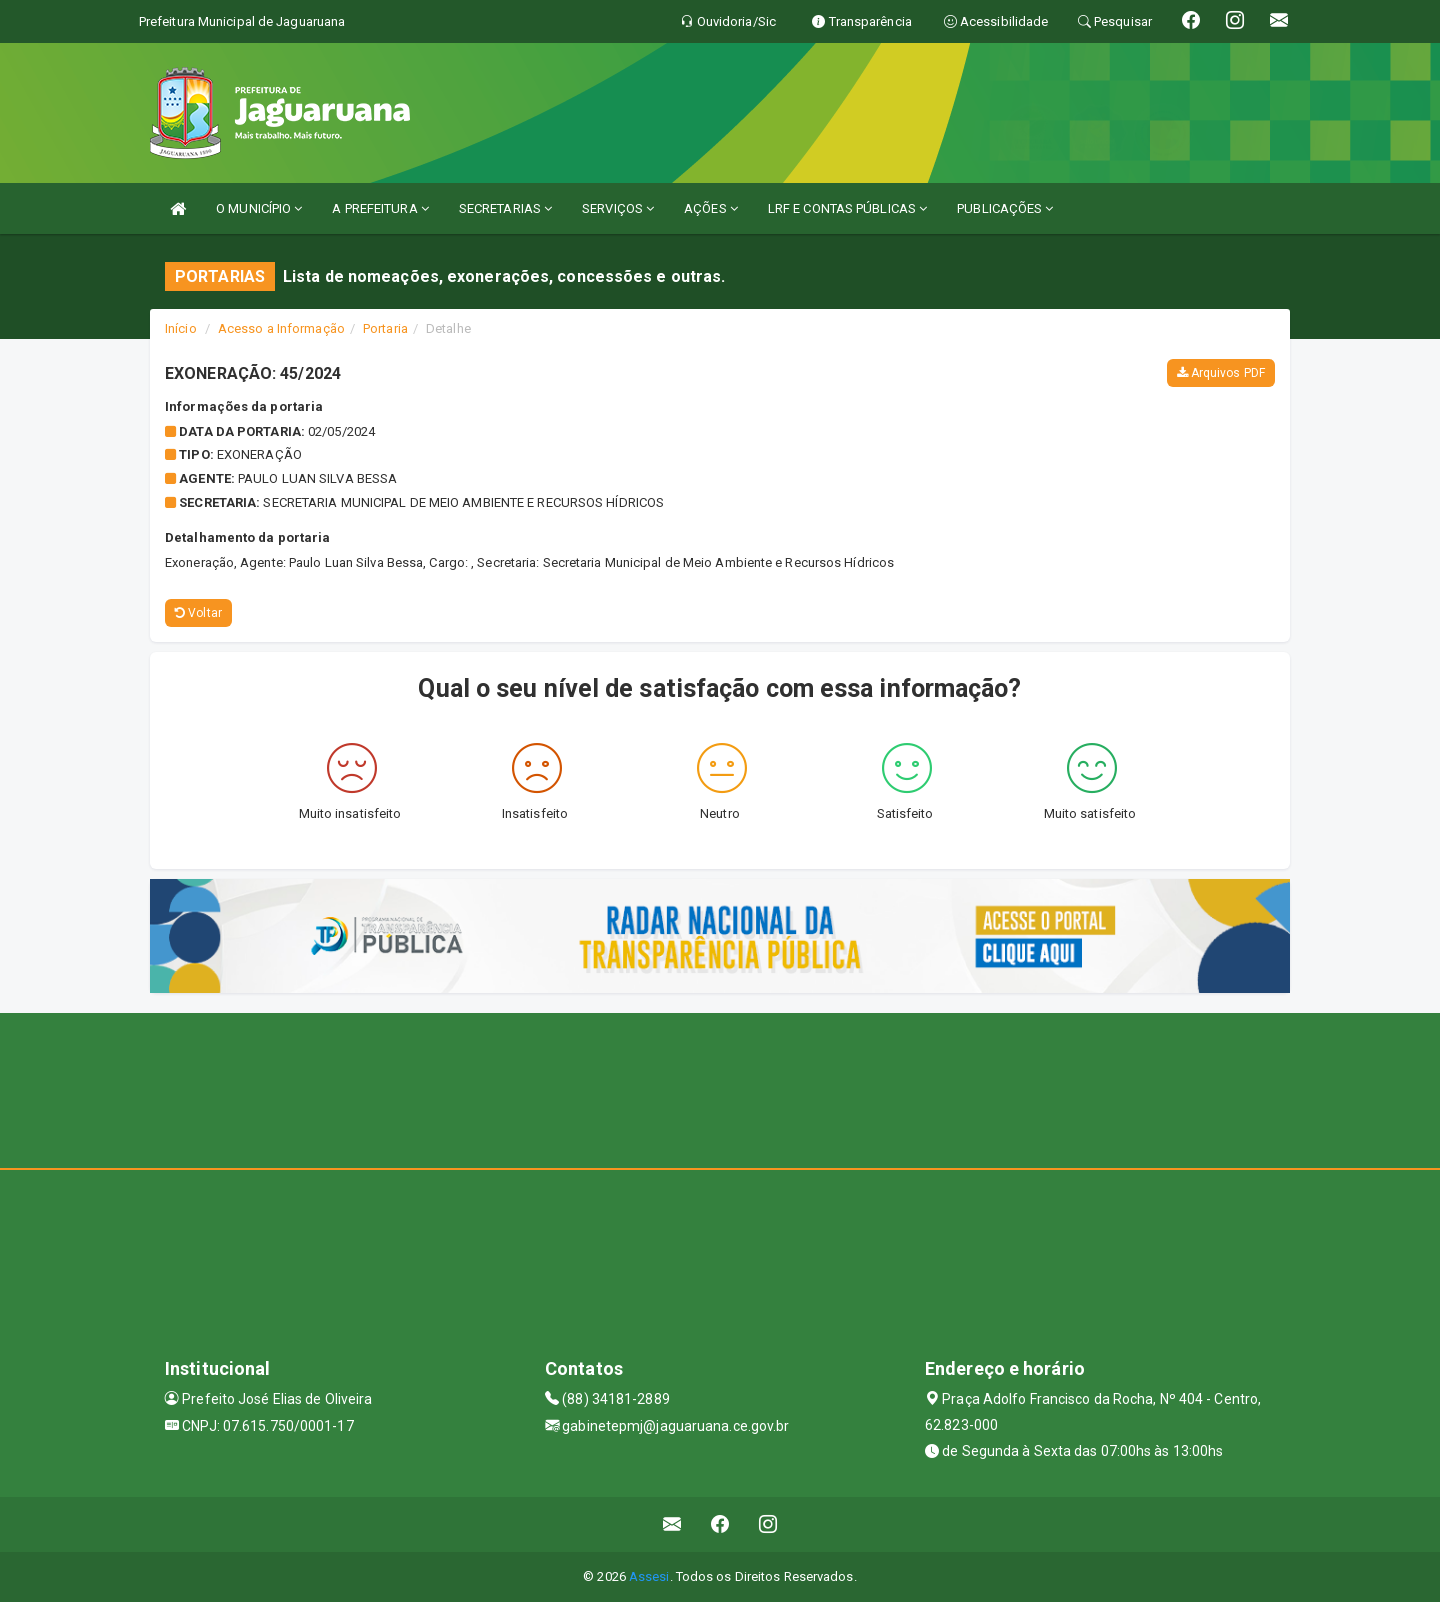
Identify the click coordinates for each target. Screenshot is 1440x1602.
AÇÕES (711, 208)
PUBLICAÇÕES (1005, 208)
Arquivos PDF (1221, 373)
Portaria (385, 328)
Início (181, 328)
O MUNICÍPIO (259, 208)
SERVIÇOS (618, 208)
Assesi (649, 1576)
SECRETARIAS (505, 208)
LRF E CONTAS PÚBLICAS (847, 208)
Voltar (198, 613)
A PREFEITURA (380, 208)
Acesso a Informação (281, 328)
